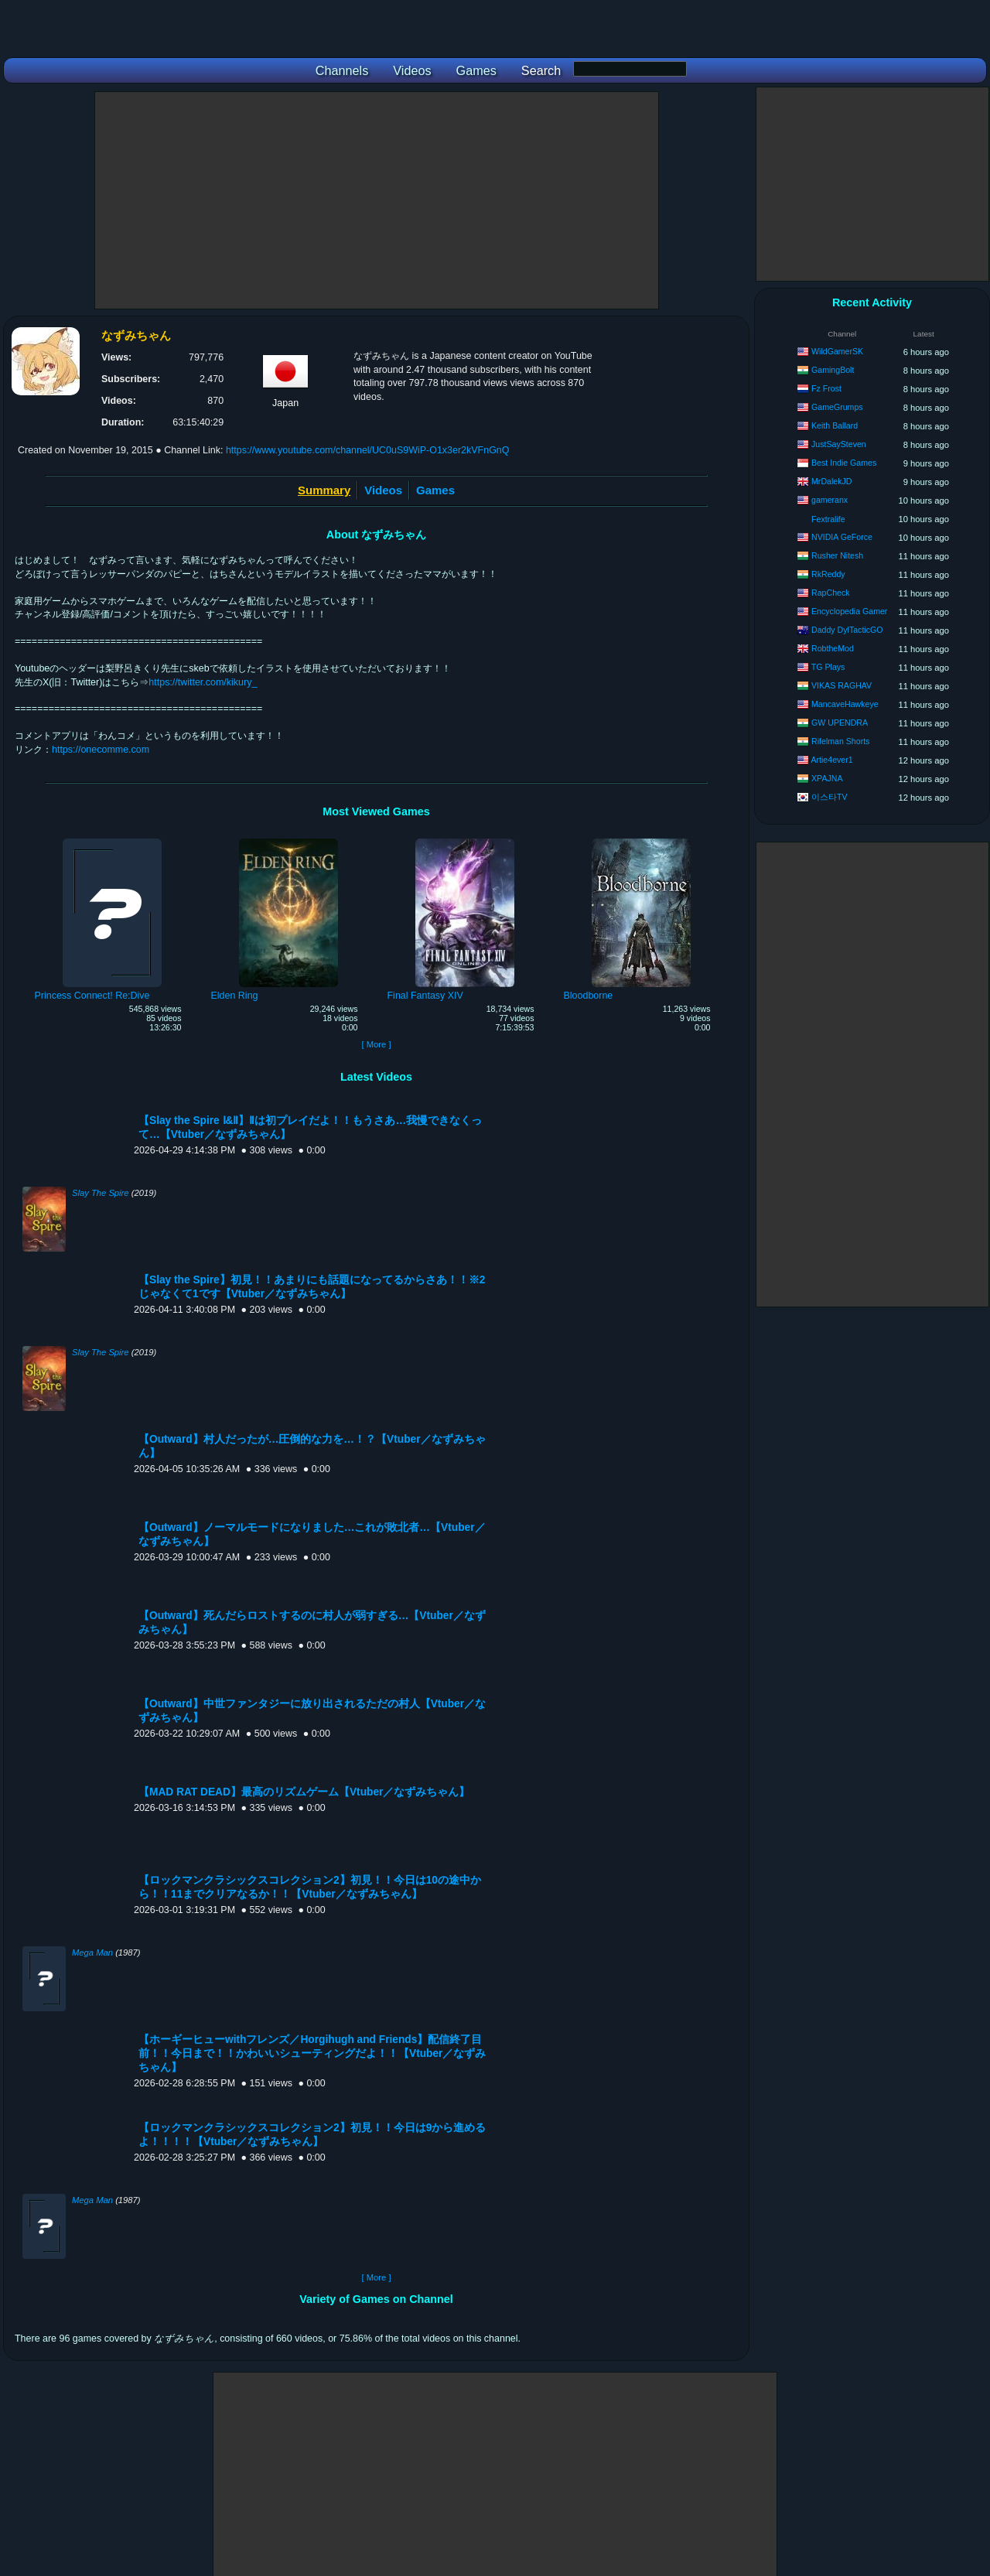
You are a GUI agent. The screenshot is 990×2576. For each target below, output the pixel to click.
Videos (383, 490)
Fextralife (828, 519)
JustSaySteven (838, 444)
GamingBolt (832, 369)
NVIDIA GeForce (841, 537)
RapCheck (830, 592)
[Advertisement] (376, 200)
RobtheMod (832, 648)
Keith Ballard (834, 425)
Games (435, 490)
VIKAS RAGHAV (841, 685)
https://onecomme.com (100, 749)
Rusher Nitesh (837, 555)
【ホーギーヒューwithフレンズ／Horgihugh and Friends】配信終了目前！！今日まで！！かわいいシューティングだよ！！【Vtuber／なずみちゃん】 (312, 2053)
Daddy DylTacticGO (846, 629)
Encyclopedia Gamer (849, 611)
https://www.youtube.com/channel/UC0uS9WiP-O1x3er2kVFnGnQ (368, 450)
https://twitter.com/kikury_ (202, 682)
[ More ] (376, 1044)
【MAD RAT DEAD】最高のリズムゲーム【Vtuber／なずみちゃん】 (303, 1792)
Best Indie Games (843, 462)
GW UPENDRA (839, 722)
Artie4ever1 (831, 759)
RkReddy (828, 574)
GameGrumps (837, 407)
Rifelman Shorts (840, 741)
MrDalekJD (831, 481)
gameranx (829, 499)
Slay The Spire (100, 1192)
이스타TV (829, 796)
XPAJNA (826, 778)
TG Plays (828, 666)
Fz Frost (826, 388)
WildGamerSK (837, 351)
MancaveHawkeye (845, 704)
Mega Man (92, 1952)
